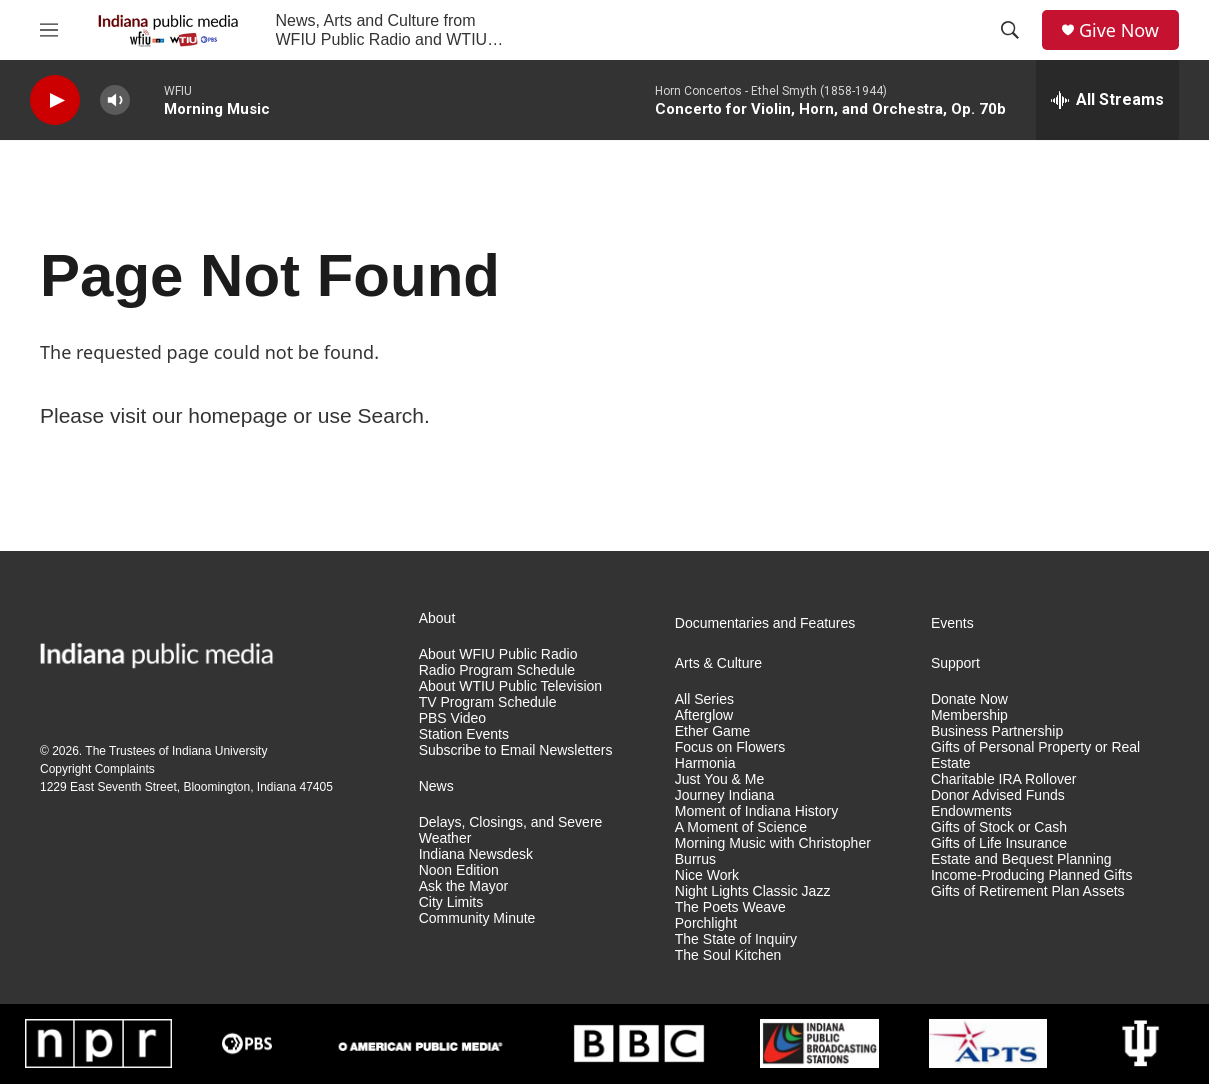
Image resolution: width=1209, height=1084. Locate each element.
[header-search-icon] (1010, 30)
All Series (704, 699)
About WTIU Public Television (510, 686)
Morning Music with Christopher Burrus (773, 851)
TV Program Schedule (488, 702)
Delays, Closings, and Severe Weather (511, 830)
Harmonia (705, 763)
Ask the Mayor (463, 886)
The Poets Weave (730, 907)
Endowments (971, 811)
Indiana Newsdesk (476, 854)
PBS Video (452, 718)
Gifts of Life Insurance (999, 843)
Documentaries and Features (765, 623)
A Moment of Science (741, 827)
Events (952, 623)
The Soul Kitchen (728, 955)
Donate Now (969, 699)
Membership (969, 715)
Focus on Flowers (730, 747)
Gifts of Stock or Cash (999, 827)
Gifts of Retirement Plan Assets (1028, 891)
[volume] (115, 100)
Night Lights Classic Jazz (753, 891)
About (437, 618)
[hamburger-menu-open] (49, 30)
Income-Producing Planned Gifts (1032, 875)
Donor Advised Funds (998, 795)
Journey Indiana (725, 795)
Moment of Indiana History (756, 811)
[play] (55, 100)
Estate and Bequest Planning (1021, 859)
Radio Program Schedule (497, 670)
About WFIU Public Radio (498, 654)
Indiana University (219, 751)
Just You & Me (720, 779)
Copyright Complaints (97, 769)
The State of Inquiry (736, 939)
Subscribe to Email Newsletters (516, 750)
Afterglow (704, 715)
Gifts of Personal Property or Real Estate (1035, 755)
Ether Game (712, 731)
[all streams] (1107, 100)
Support (955, 663)
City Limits (451, 902)
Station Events (464, 734)
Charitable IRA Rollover (1004, 779)
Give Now (1119, 30)
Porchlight (706, 923)
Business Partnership (997, 731)
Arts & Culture (718, 663)
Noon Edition (459, 870)
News (436, 786)
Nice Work (707, 875)
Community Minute (477, 918)
